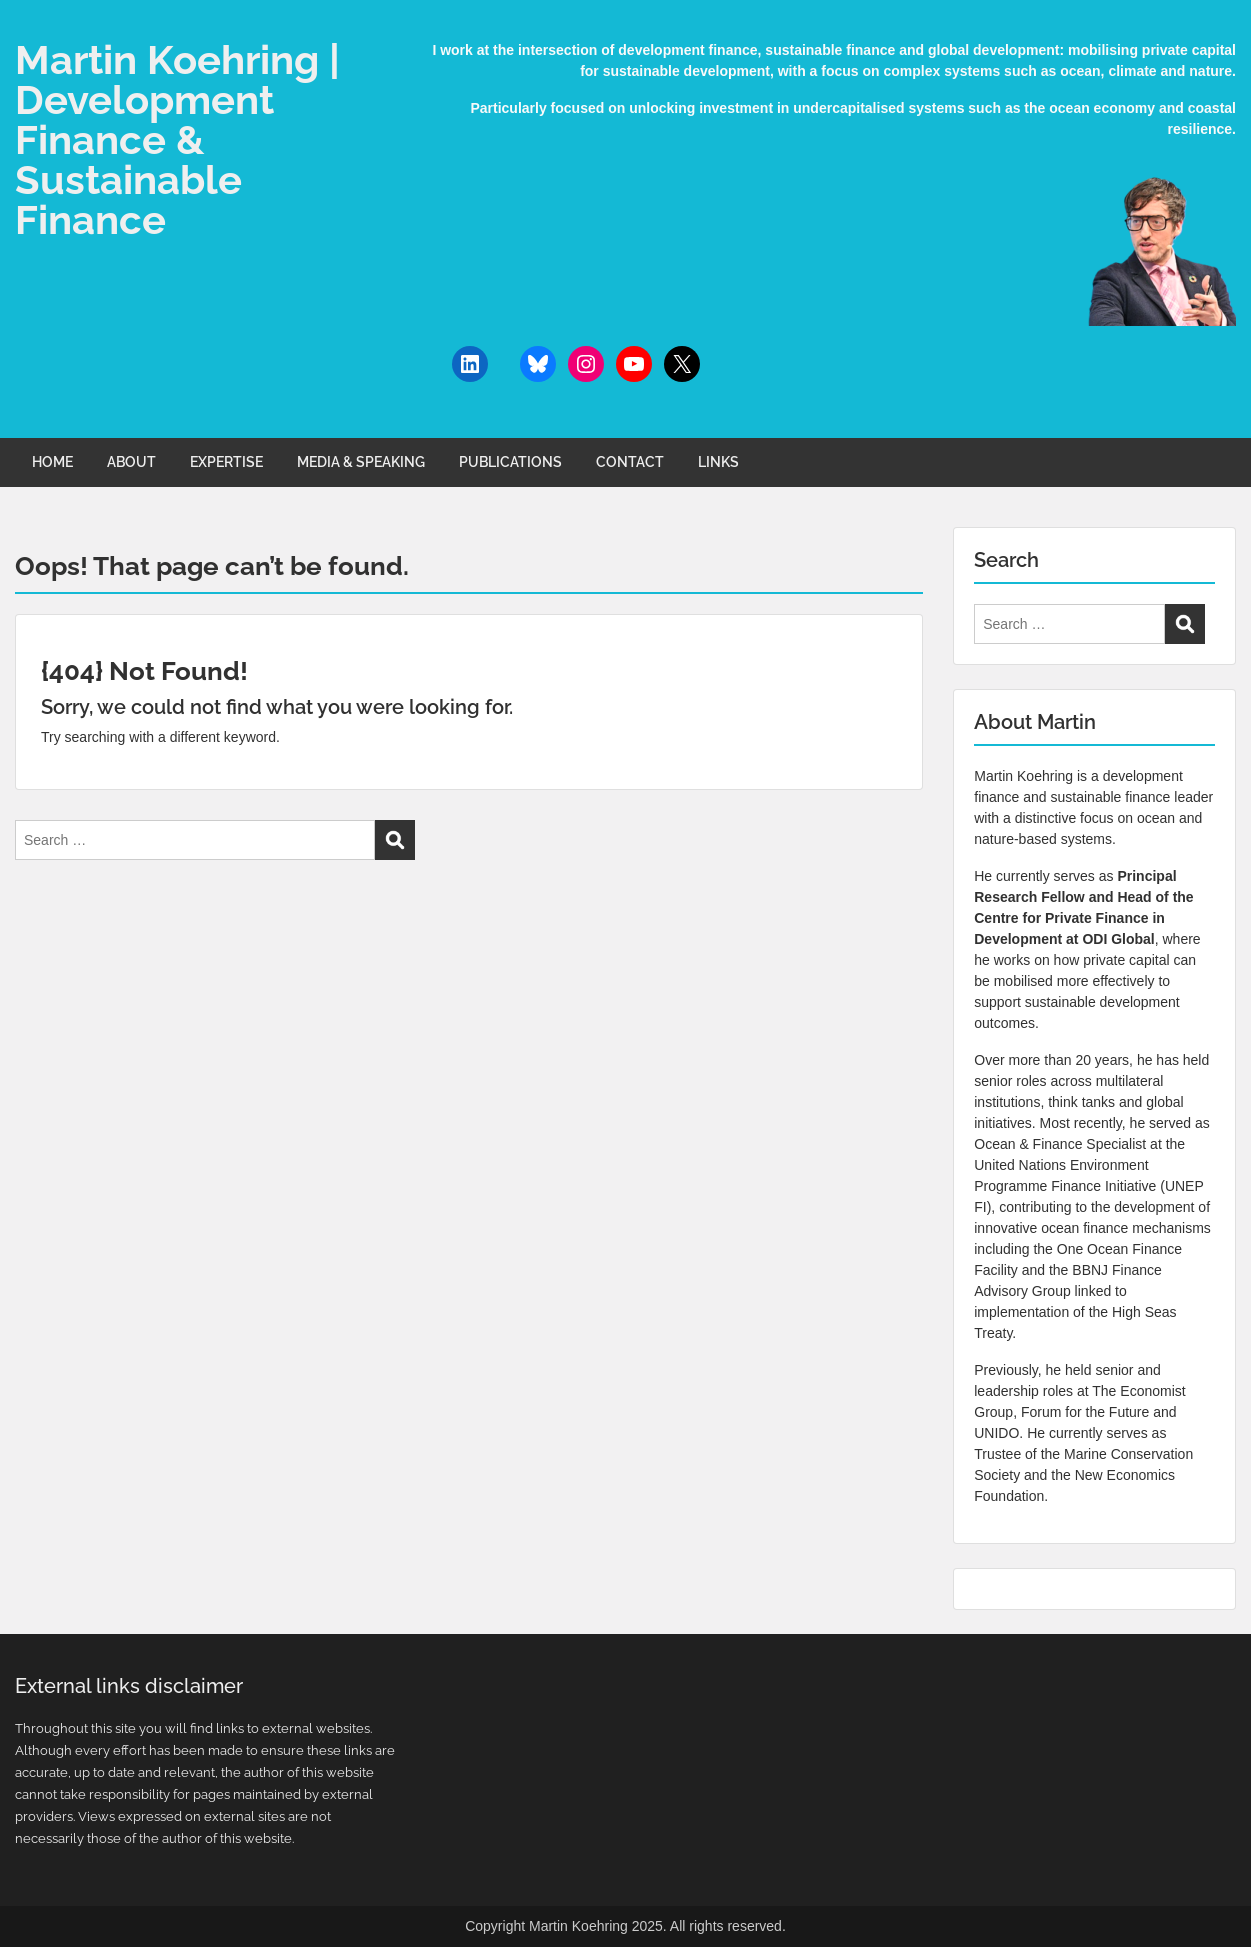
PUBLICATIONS (510, 462)
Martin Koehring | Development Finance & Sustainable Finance (177, 139)
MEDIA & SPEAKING (361, 462)
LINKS (718, 462)
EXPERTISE (226, 462)
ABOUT (131, 462)
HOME (52, 462)
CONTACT (630, 462)
